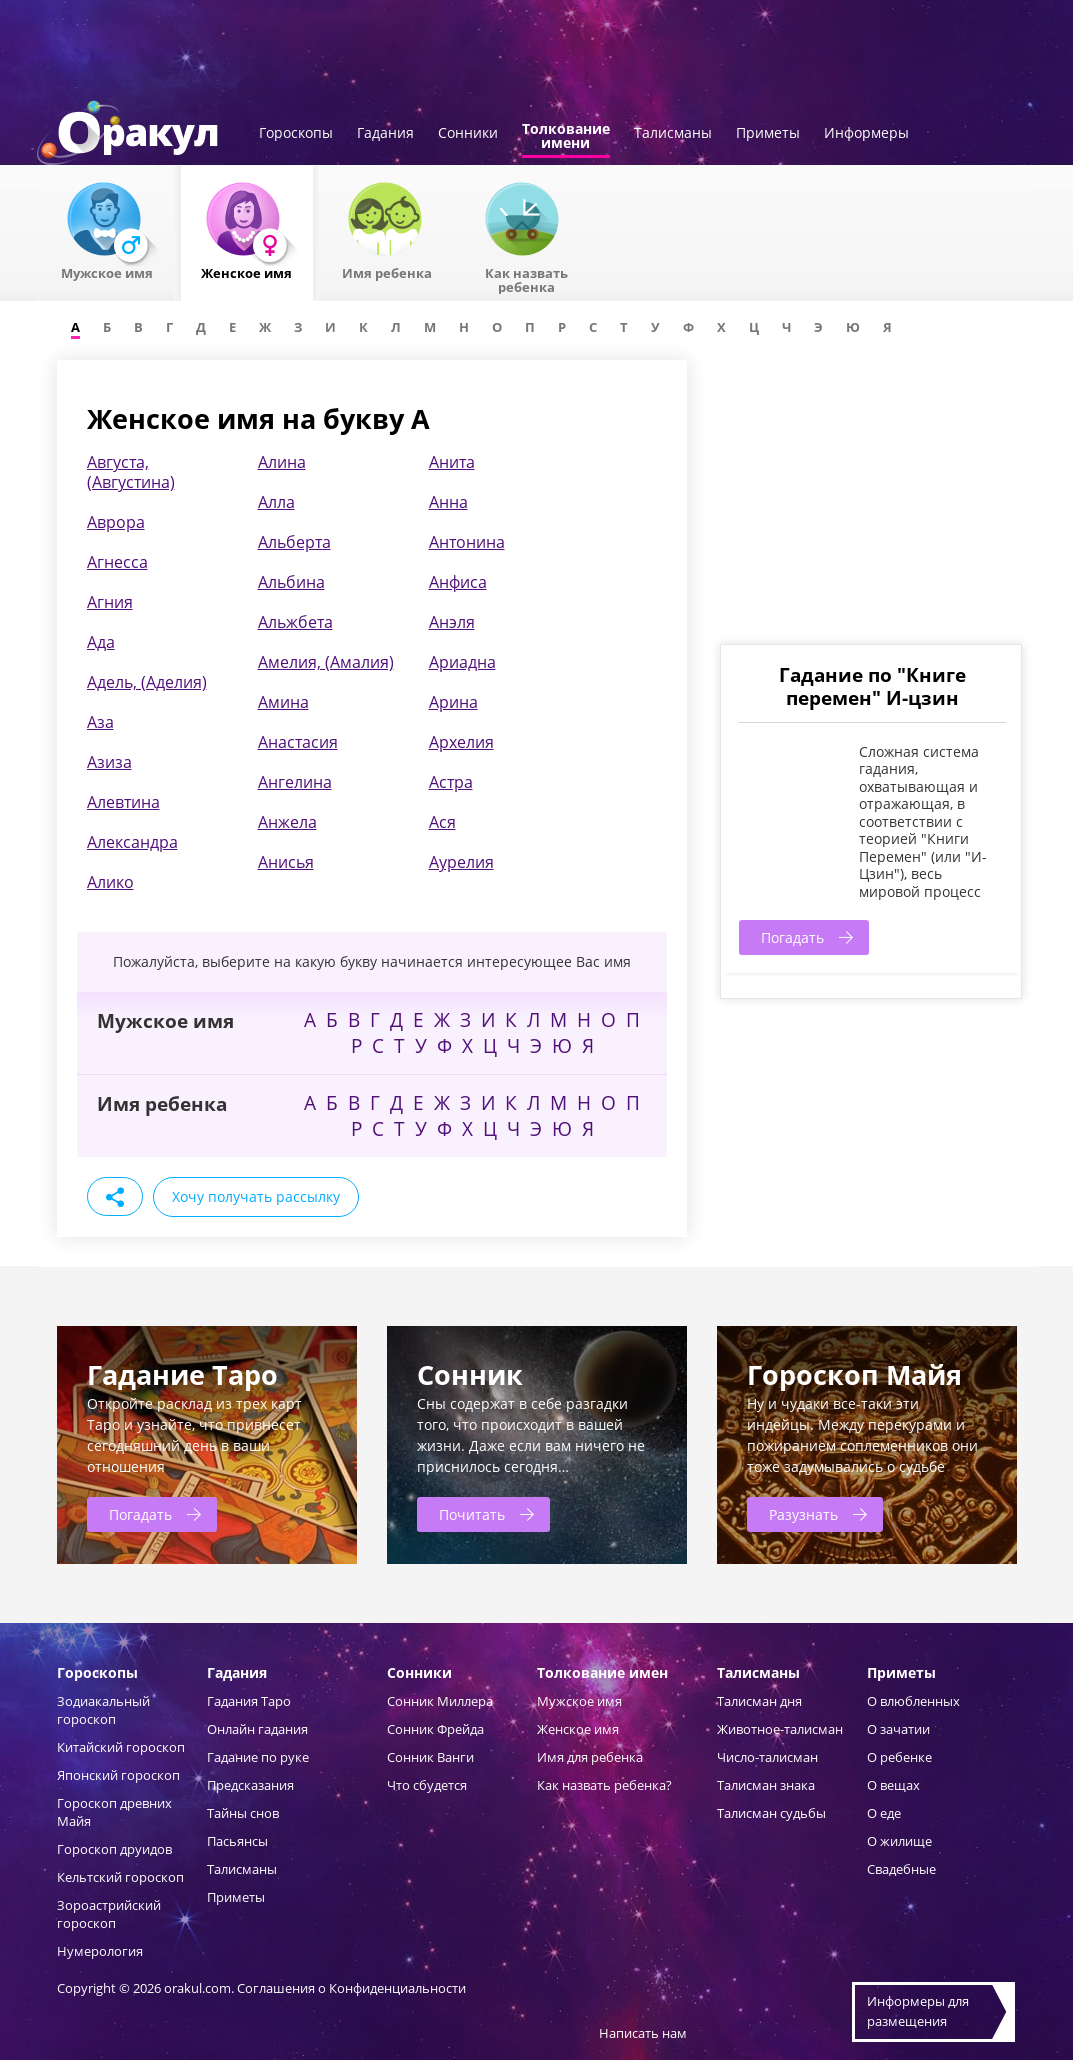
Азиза (109, 762)
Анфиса (458, 582)
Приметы (768, 134)
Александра (132, 842)
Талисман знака (766, 1785)
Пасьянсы (237, 1841)
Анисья (286, 862)
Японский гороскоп (118, 1775)
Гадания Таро (249, 1701)
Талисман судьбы (771, 1813)
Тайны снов (243, 1813)
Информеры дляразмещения (918, 2011)
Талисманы (673, 134)
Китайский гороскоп (121, 1747)
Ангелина (295, 782)
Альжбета (295, 622)
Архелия (461, 742)
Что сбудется (427, 1785)
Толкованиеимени (566, 137)
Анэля (452, 622)
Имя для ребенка (590, 1757)
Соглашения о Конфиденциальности (351, 1988)
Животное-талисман (780, 1729)
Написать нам (643, 2033)
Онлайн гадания (257, 1729)
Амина (283, 702)
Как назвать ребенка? (604, 1785)
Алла (276, 502)
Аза (100, 722)
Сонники (468, 134)
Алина (282, 462)
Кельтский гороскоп (120, 1877)
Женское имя (578, 1729)
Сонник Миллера (440, 1701)
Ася (442, 822)
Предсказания (250, 1785)
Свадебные (901, 1869)
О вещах (893, 1785)
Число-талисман (767, 1757)
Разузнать (803, 1514)
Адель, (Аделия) (147, 682)
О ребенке (899, 1757)
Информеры (866, 134)
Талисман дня (759, 1701)
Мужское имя (579, 1701)
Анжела (287, 822)
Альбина (291, 582)
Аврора (116, 522)
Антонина (467, 542)
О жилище (899, 1841)
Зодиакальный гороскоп (103, 1710)
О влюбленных (913, 1701)
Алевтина (123, 802)
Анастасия (298, 742)
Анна (448, 502)
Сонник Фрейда (435, 1729)
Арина (453, 702)
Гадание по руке (258, 1757)
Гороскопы (296, 134)
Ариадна (462, 662)
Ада (101, 642)
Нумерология (100, 1951)
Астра (451, 782)
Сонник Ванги (430, 1757)
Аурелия (461, 862)
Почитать (472, 1514)
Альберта (294, 542)
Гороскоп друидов (114, 1849)
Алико (110, 882)
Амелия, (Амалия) (326, 662)
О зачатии (898, 1729)
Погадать (792, 937)
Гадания (385, 134)
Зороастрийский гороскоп (109, 1914)
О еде (884, 1813)
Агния (110, 602)
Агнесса (117, 562)
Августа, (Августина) (131, 472)
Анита (452, 462)
